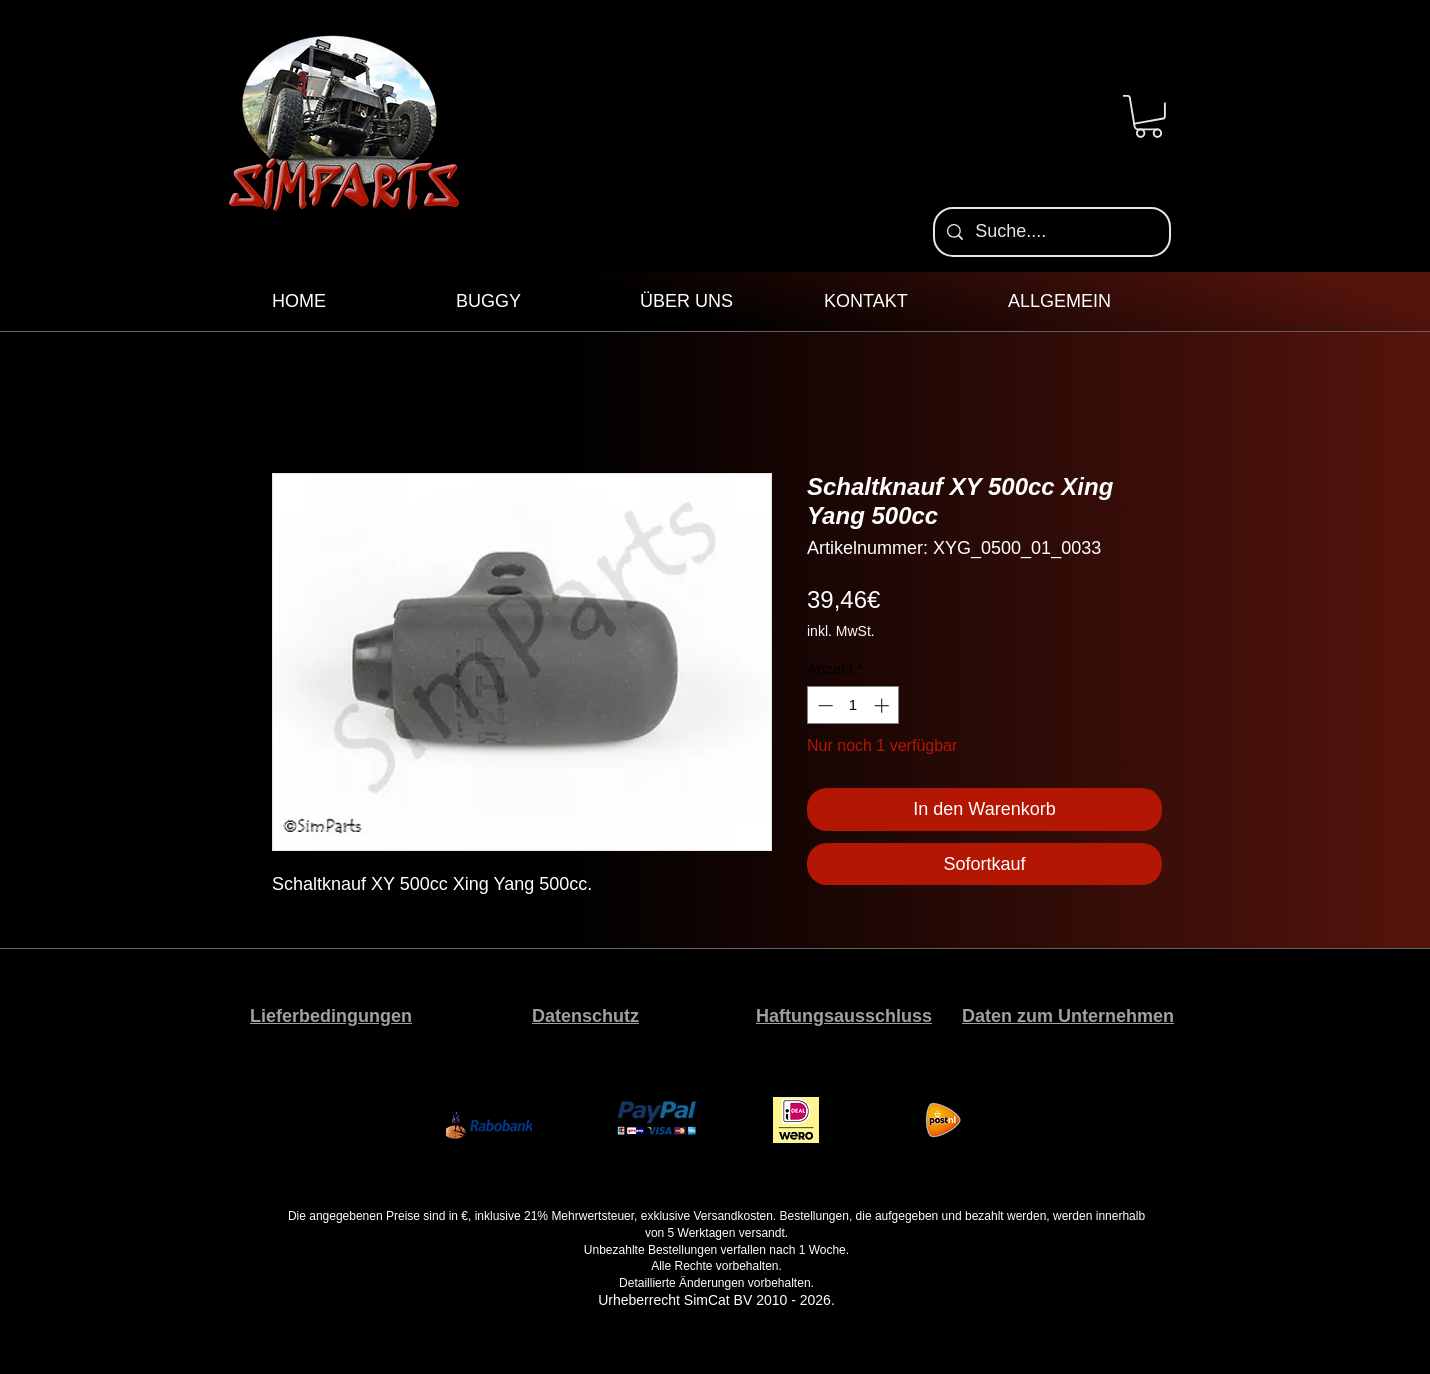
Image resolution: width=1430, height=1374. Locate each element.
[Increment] (883, 705)
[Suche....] (1051, 232)
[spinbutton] (853, 705)
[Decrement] (823, 705)
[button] (1148, 116)
